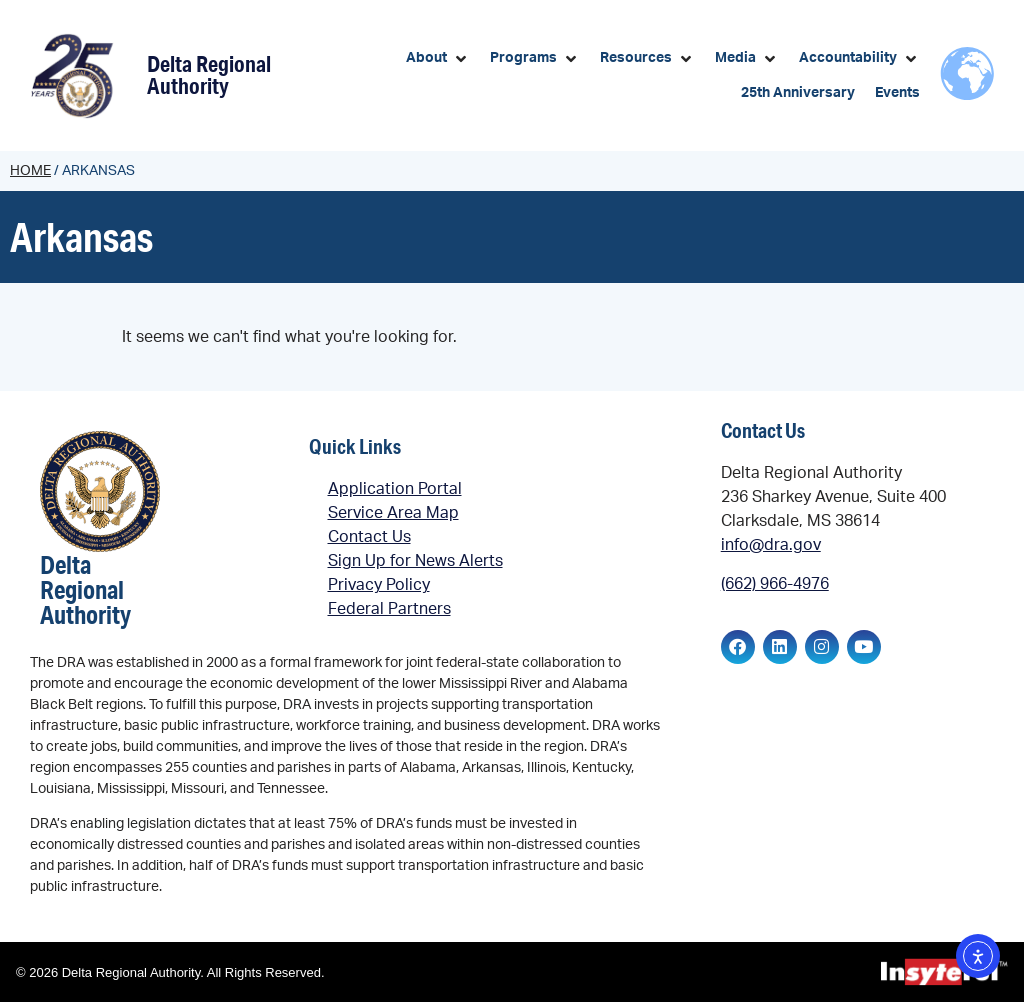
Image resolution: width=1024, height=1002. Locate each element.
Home (30, 171)
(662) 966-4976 (775, 584)
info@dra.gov (771, 545)
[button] (438, 58)
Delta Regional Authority (209, 74)
